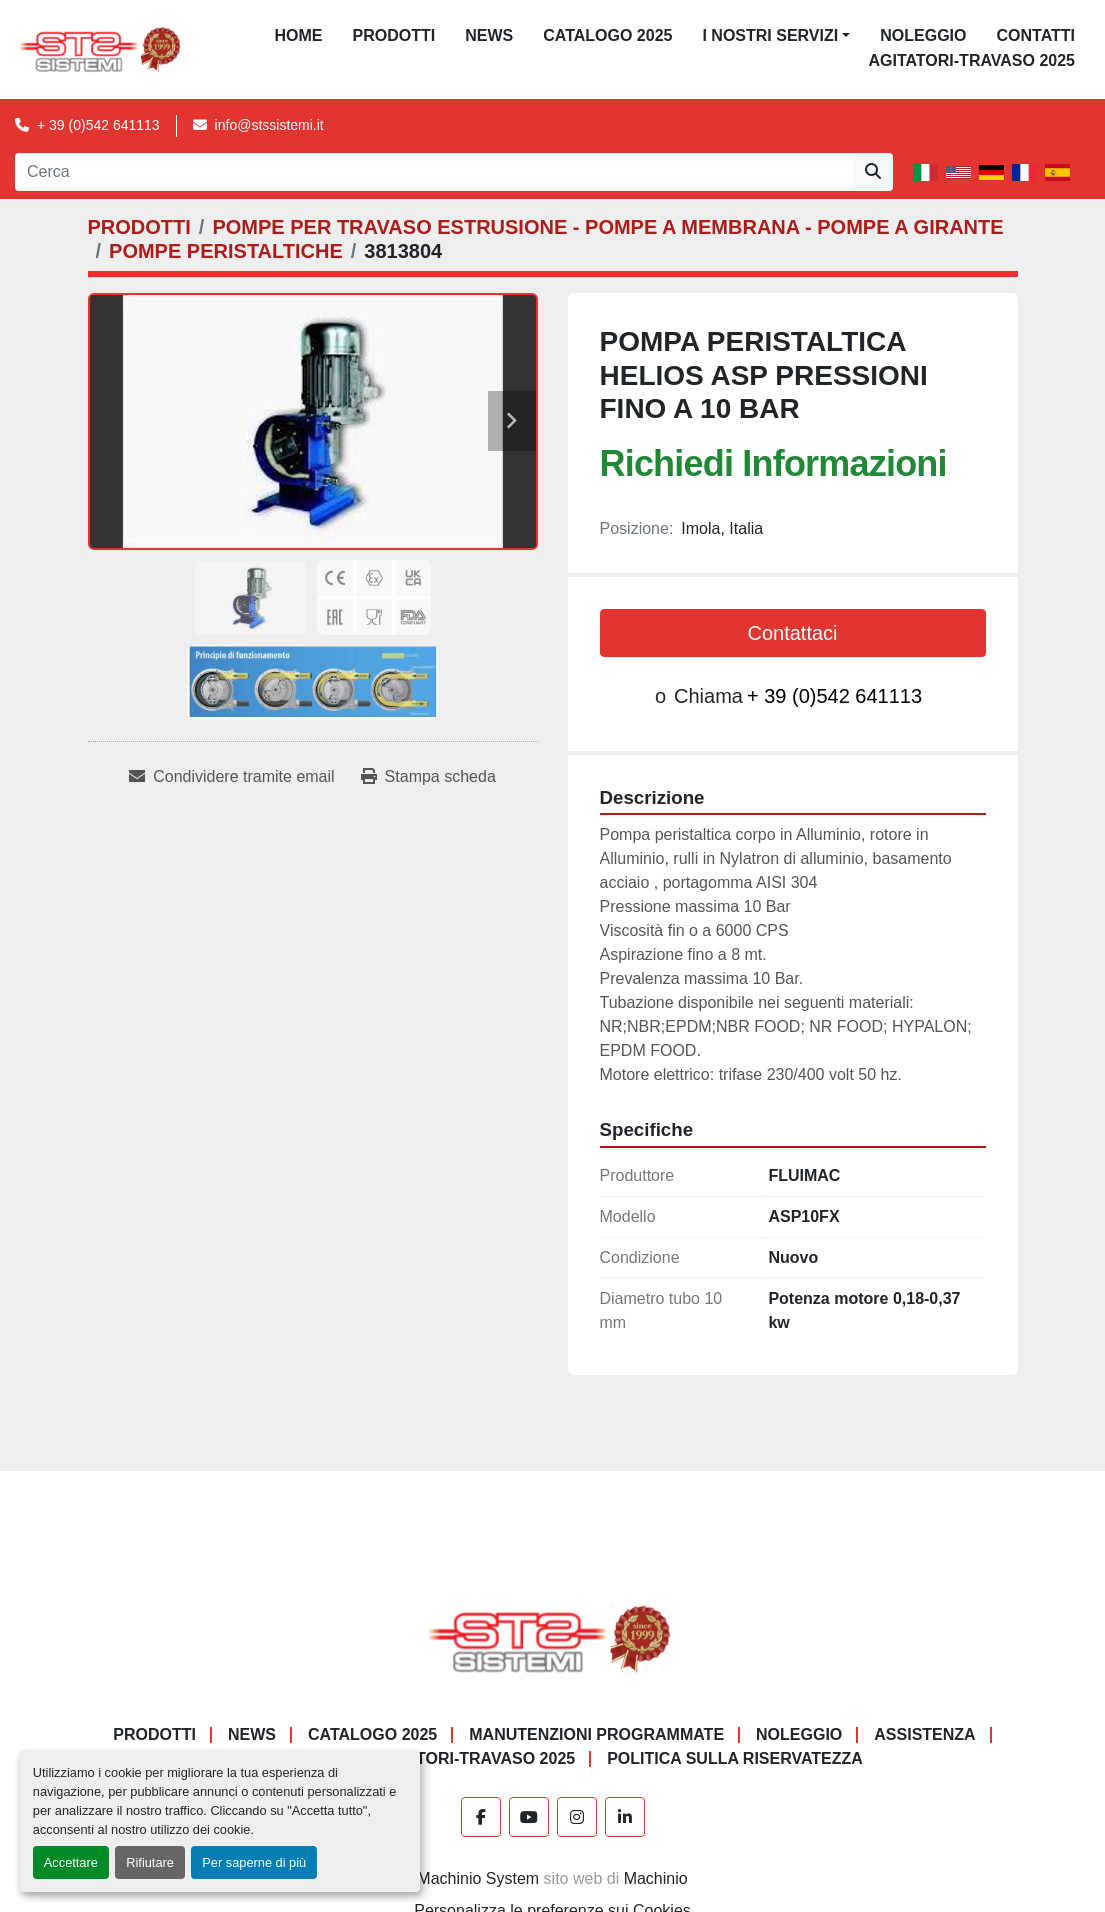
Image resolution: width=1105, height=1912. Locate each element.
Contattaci (792, 633)
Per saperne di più (254, 1862)
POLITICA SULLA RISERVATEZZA (735, 1758)
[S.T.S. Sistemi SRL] (552, 1637)
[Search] (434, 172)
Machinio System (478, 1878)
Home (299, 35)
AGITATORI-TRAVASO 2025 (971, 60)
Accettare (71, 1862)
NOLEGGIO (923, 35)
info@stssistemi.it (269, 125)
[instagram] (577, 1817)
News (489, 35)
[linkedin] (625, 1817)
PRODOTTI (394, 35)
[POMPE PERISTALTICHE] (226, 251)
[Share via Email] (231, 777)
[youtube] (529, 1817)
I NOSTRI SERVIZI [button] (770, 35)
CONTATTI (1035, 35)
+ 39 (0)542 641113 (98, 125)
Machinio (656, 1878)
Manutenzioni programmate (596, 1734)
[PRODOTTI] (139, 227)
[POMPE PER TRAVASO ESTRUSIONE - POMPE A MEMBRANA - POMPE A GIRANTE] (607, 227)
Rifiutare (150, 1862)
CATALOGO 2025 (607, 35)
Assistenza (924, 1734)
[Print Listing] (428, 777)
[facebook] (481, 1817)
